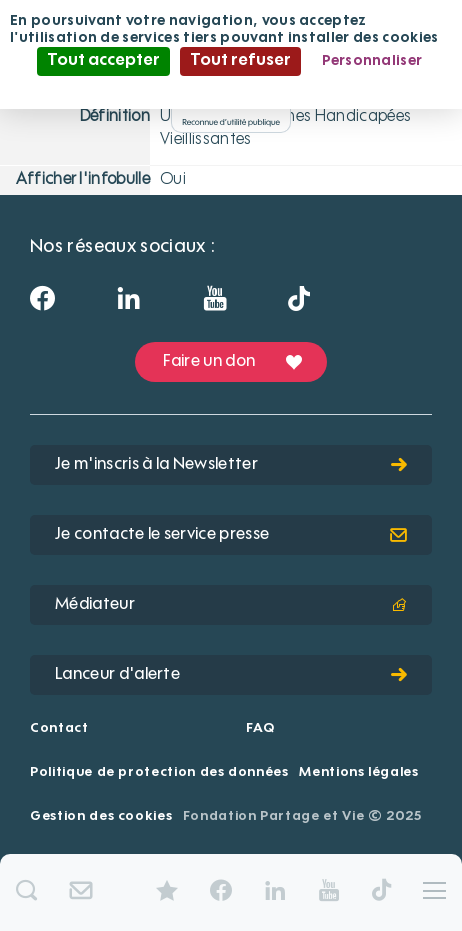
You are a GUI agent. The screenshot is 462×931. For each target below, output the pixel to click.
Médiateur (231, 605)
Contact (59, 728)
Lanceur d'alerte (231, 675)
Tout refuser (240, 61)
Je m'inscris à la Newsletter (231, 465)
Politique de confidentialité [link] (231, 89)
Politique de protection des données (159, 772)
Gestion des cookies (101, 816)
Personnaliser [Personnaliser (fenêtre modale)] (372, 61)
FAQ (260, 728)
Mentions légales (358, 772)
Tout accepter (103, 61)
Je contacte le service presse (231, 535)
